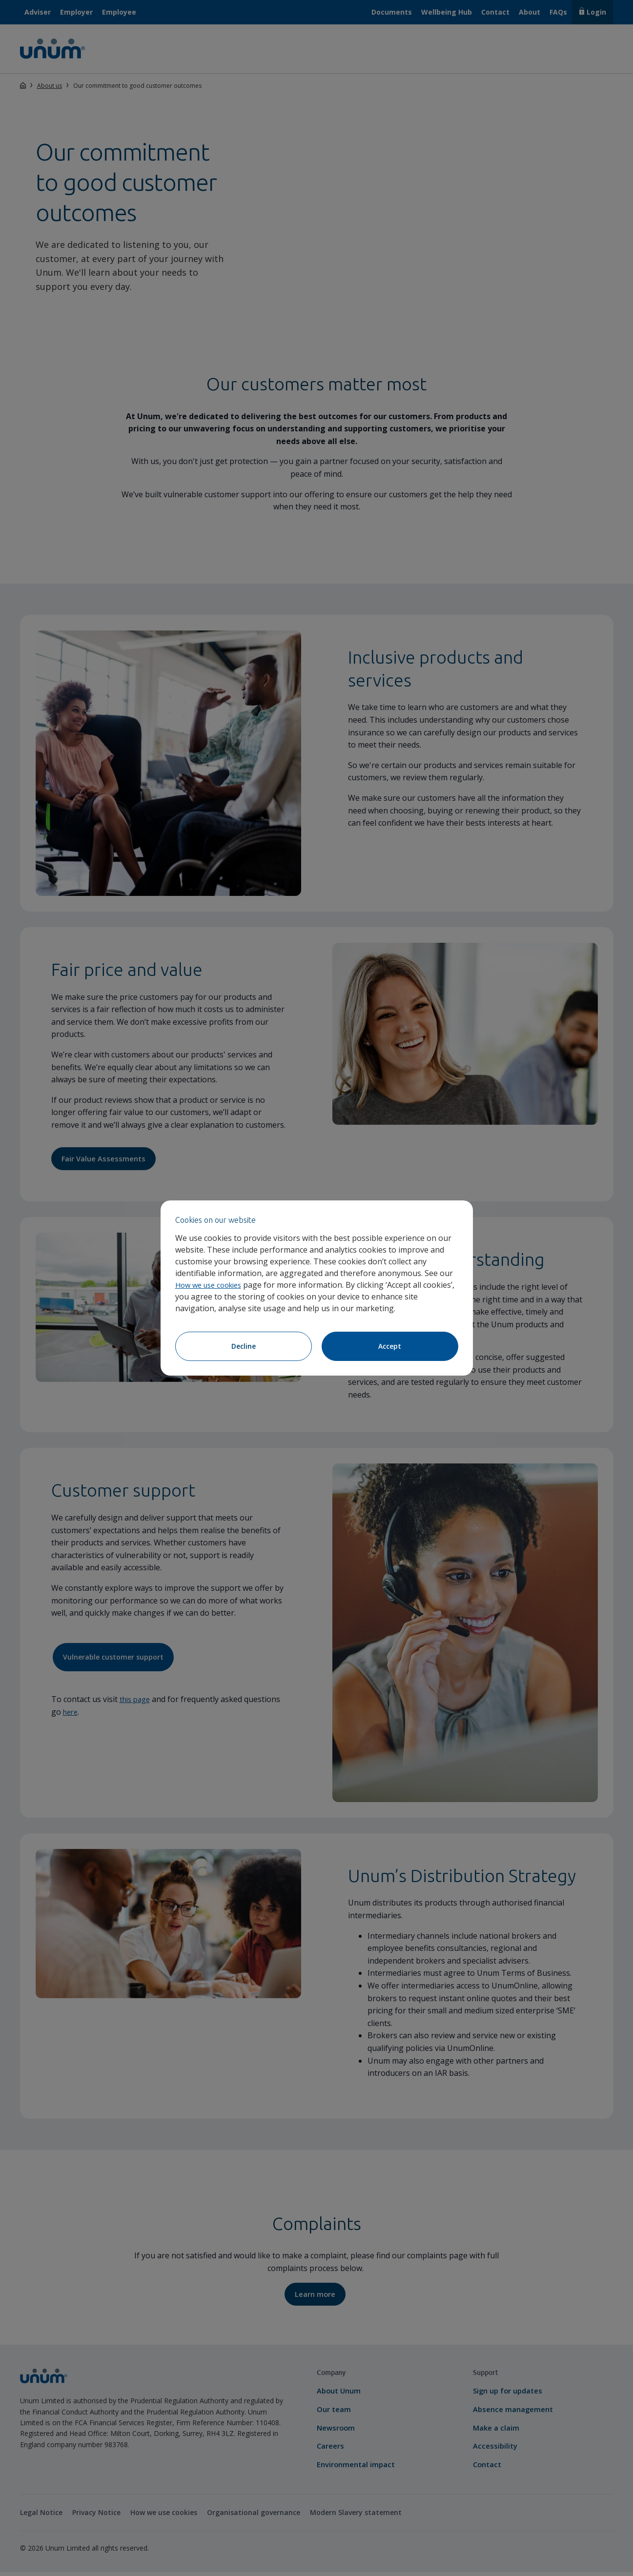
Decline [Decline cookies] (243, 1346)
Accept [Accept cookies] (389, 1346)
